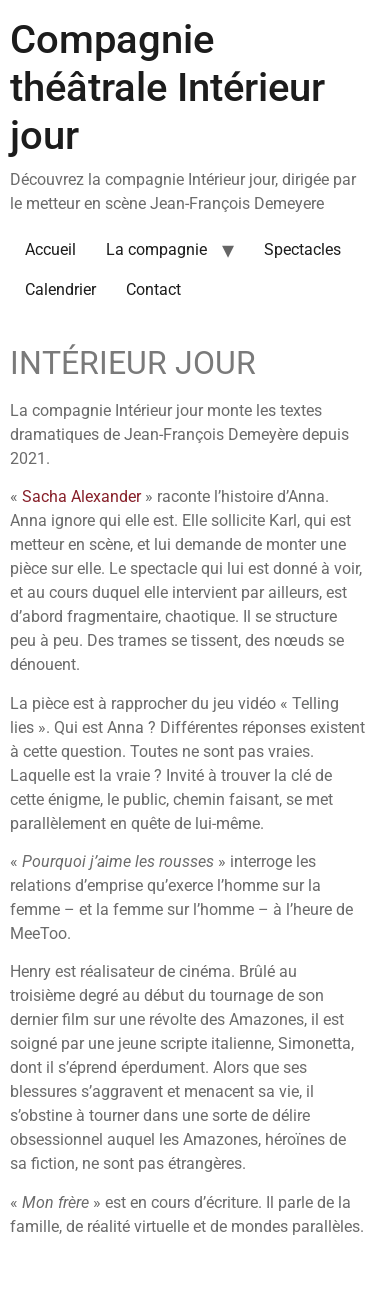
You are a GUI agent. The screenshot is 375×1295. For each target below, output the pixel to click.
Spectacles (302, 249)
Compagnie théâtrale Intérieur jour (167, 87)
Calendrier (60, 289)
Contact (153, 289)
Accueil (50, 249)
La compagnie (156, 249)
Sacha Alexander (81, 496)
